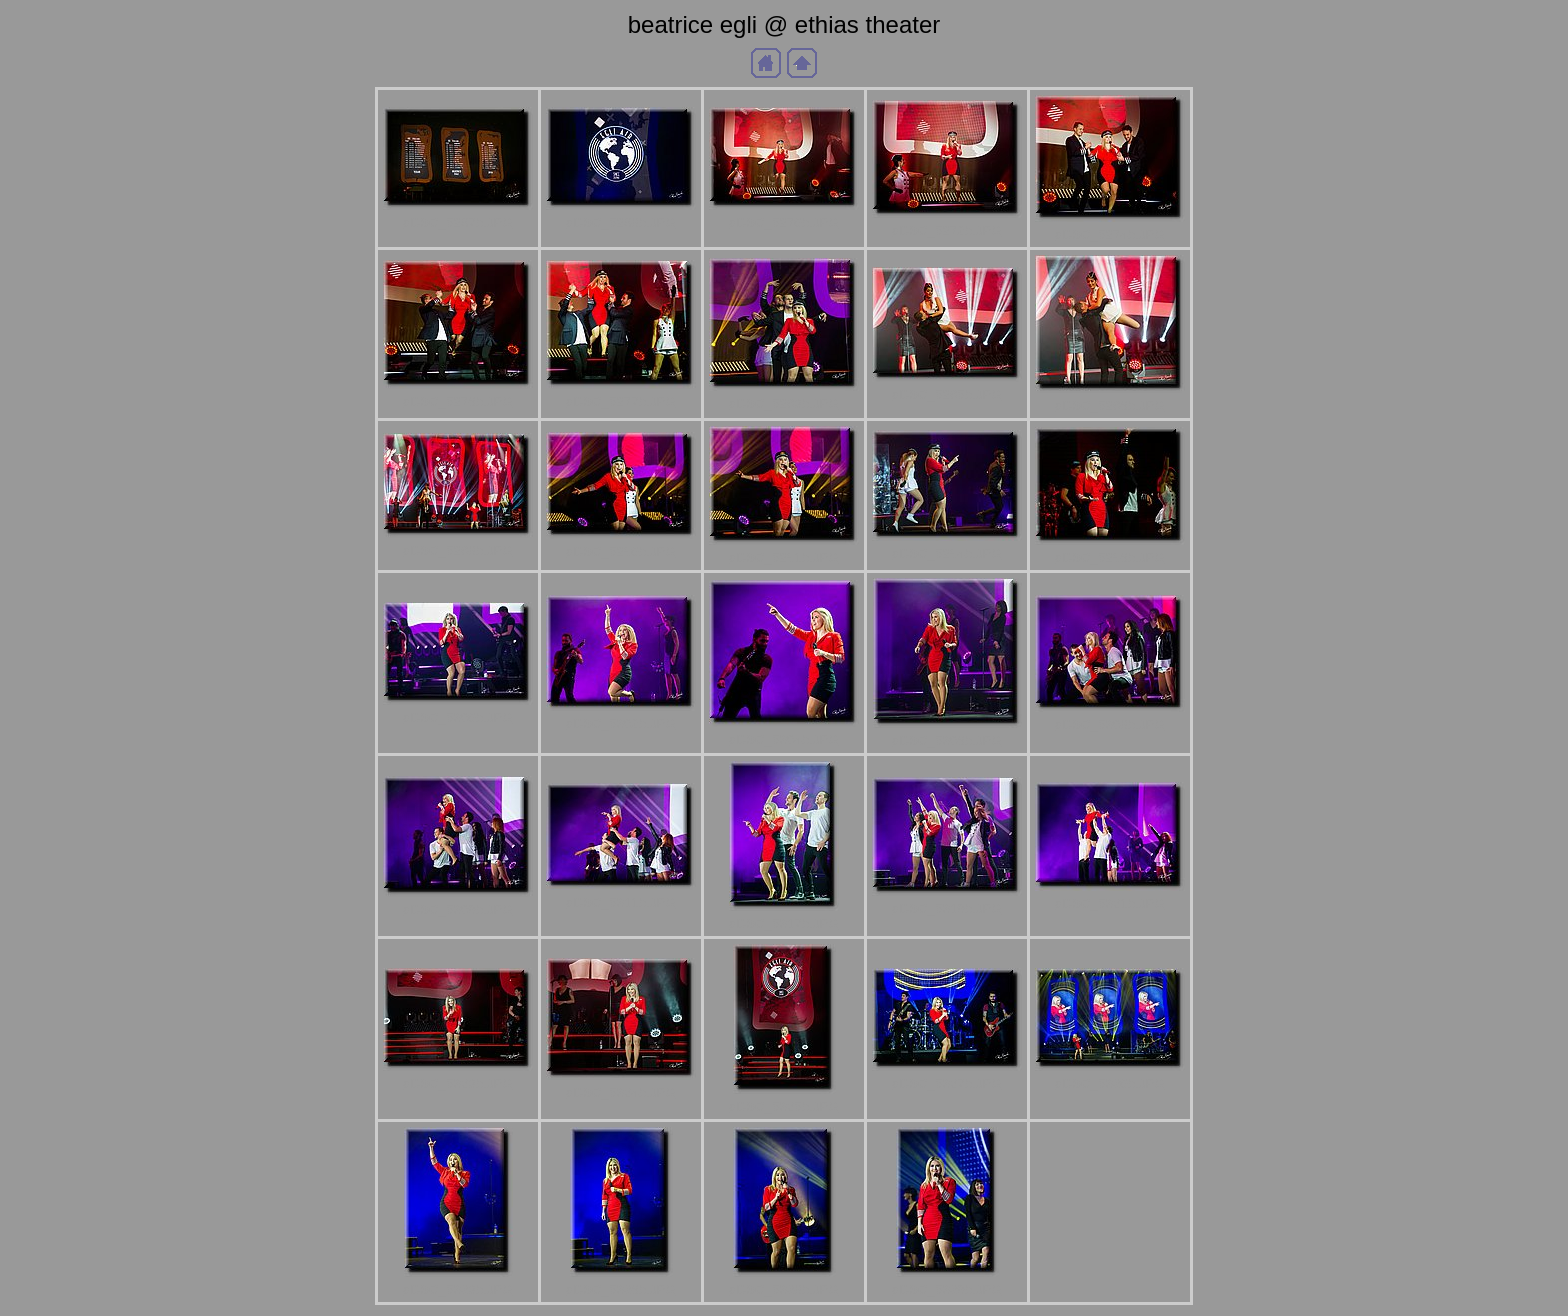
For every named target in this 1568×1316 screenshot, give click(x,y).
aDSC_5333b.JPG (458, 1289)
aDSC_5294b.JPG (947, 553)
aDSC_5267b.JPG (458, 222)
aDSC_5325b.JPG (784, 1106)
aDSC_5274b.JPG (1110, 234)
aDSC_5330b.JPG (1110, 1083)
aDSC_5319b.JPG (947, 908)
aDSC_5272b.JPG (947, 230)
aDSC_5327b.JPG (947, 1083)
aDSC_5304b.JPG (784, 739)
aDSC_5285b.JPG (947, 394)
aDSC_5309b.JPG (458, 909)
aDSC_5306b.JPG (947, 740)
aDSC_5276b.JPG (458, 401)
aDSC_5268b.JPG (621, 222)
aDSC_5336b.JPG (621, 1289)
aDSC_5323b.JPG (458, 1083)
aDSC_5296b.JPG (1110, 557)
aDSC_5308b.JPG (1110, 724)
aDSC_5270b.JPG (784, 222)
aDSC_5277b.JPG (621, 401)
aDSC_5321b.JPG (1110, 903)
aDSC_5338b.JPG (784, 1289)
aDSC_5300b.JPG (458, 717)
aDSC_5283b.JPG (784, 403)
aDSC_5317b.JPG (784, 923)
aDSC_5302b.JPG (621, 723)
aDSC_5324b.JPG (621, 1092)
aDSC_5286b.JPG (1110, 405)
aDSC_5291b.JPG (784, 557)
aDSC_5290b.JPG (621, 551)
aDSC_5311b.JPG (621, 902)
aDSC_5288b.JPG (458, 550)
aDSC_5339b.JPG (947, 1289)
